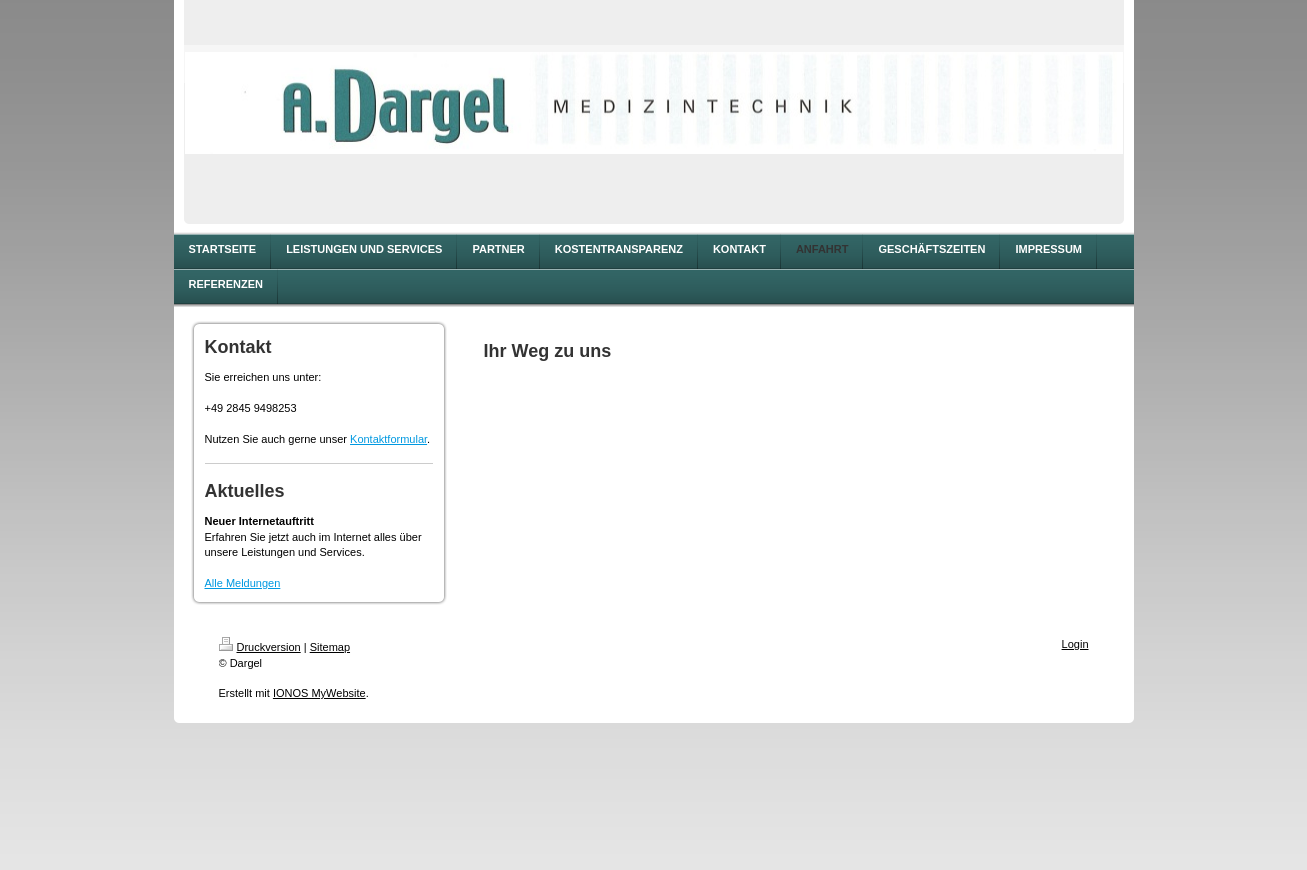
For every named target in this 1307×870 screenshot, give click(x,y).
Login (1075, 644)
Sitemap (330, 647)
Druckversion (260, 647)
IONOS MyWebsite (319, 693)
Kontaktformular (388, 439)
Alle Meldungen (243, 583)
